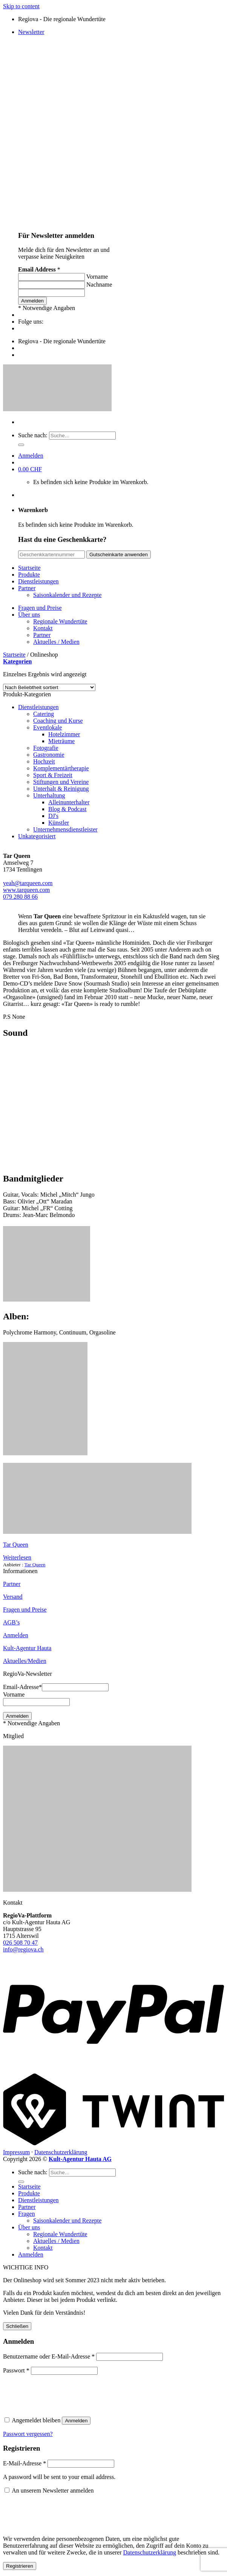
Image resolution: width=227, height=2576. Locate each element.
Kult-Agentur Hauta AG (80, 2159)
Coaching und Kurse (58, 720)
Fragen (26, 2213)
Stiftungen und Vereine (61, 782)
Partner (26, 588)
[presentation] (54, 2394)
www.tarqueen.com (26, 890)
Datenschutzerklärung (60, 2152)
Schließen (17, 2326)
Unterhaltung (49, 795)
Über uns (29, 614)
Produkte (29, 574)
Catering (43, 714)
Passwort (16, 2370)
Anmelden (15, 1635)
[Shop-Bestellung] (49, 687)
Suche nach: (33, 435)
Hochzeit (44, 761)
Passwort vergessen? (28, 2434)
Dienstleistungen (38, 581)
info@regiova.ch (23, 1949)
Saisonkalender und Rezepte (67, 595)
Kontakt (43, 628)
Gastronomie (48, 754)
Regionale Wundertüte (60, 621)
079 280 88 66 (20, 896)
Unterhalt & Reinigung (61, 788)
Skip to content (21, 6)
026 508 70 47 (20, 1942)
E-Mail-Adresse (24, 2463)
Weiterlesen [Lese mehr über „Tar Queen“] (17, 1557)
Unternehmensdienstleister (65, 829)
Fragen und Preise (40, 608)
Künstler (58, 822)
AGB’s (11, 1622)
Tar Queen (15, 1544)
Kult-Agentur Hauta (27, 1648)
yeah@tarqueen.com (28, 883)
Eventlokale (47, 727)
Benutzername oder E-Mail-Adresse (49, 2356)
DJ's (53, 816)
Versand (13, 1596)
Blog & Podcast (67, 809)
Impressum (16, 2152)
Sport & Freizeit (52, 775)
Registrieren (19, 2566)
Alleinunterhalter (68, 802)
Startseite (29, 568)
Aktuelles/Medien (24, 1661)
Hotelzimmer (64, 734)
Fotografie (45, 748)
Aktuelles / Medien (56, 642)
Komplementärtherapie (61, 768)
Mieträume (61, 741)
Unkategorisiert (37, 836)
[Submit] (21, 445)
